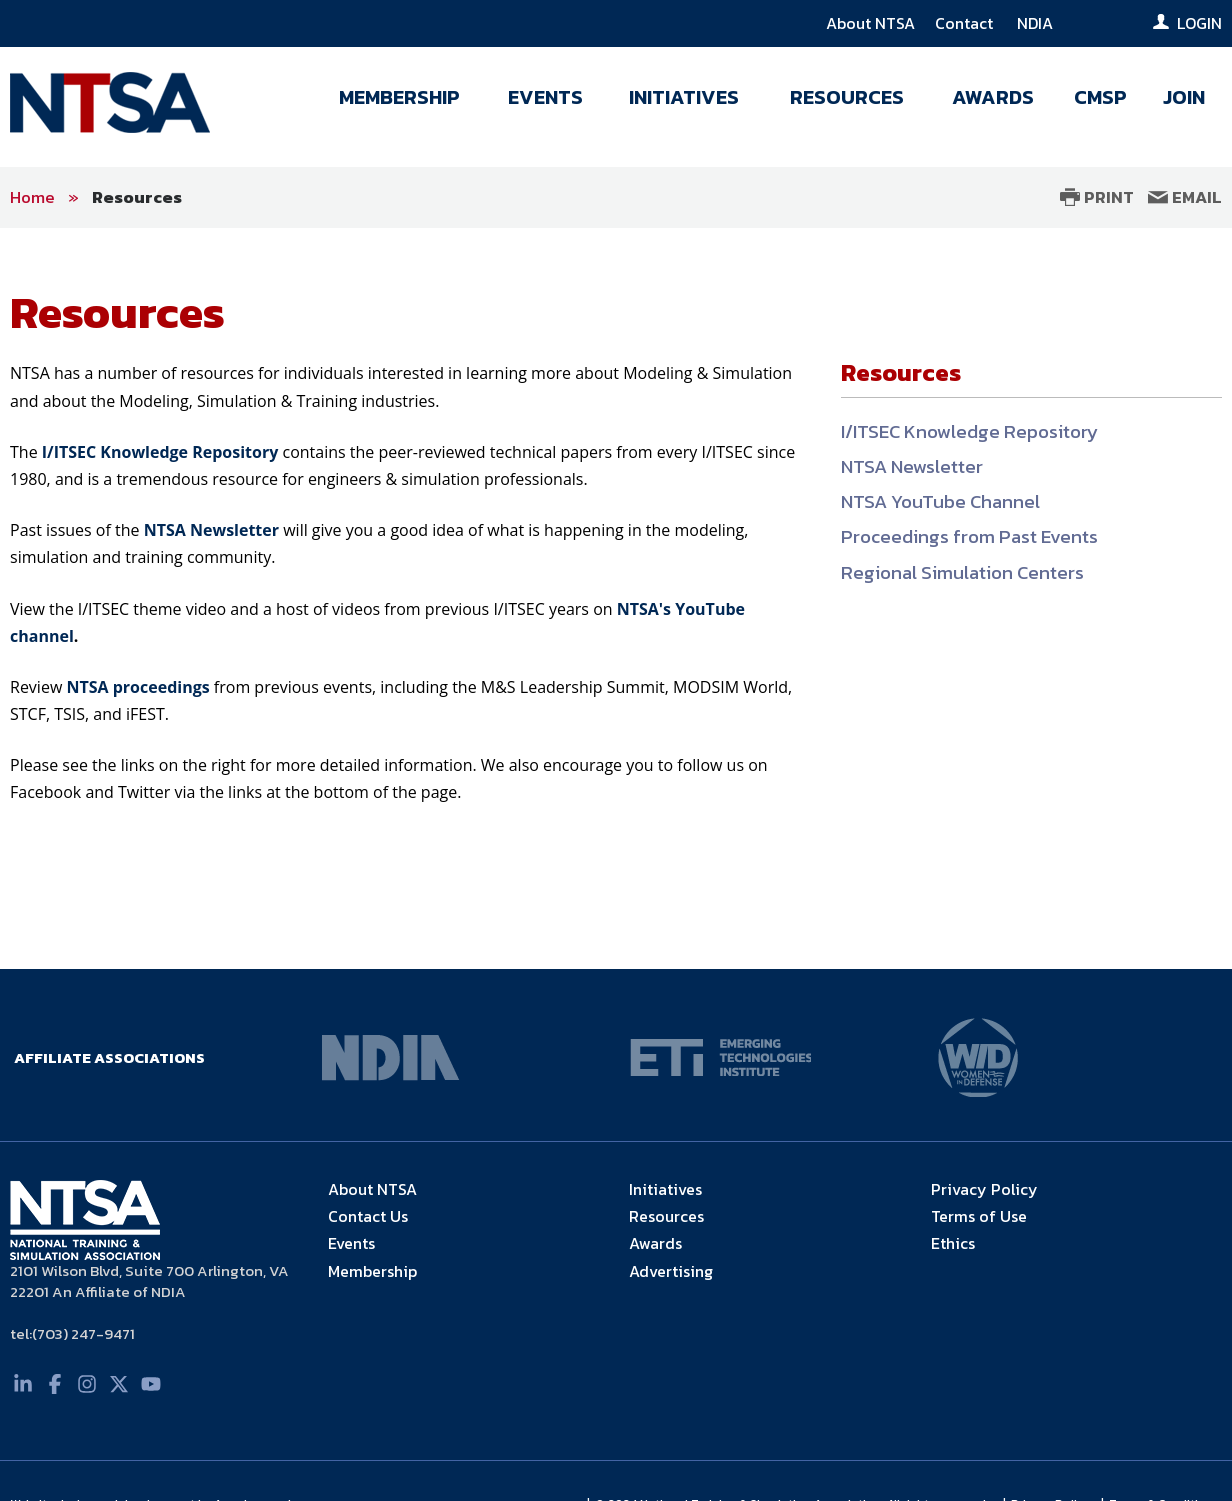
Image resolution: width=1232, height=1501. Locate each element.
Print (1097, 197)
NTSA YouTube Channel (940, 501)
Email (1185, 197)
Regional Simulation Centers (962, 572)
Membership (372, 1271)
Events (351, 1243)
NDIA (1035, 23)
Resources (137, 197)
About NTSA (870, 23)
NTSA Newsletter (912, 466)
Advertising (671, 1271)
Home (32, 197)
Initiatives (665, 1189)
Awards (655, 1243)
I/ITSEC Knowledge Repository (969, 431)
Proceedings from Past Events (969, 536)
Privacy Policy (984, 1189)
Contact (966, 23)
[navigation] (767, 102)
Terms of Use (979, 1216)
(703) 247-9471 (83, 1333)
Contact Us (368, 1216)
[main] (616, 598)
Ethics (953, 1243)
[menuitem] (400, 102)
